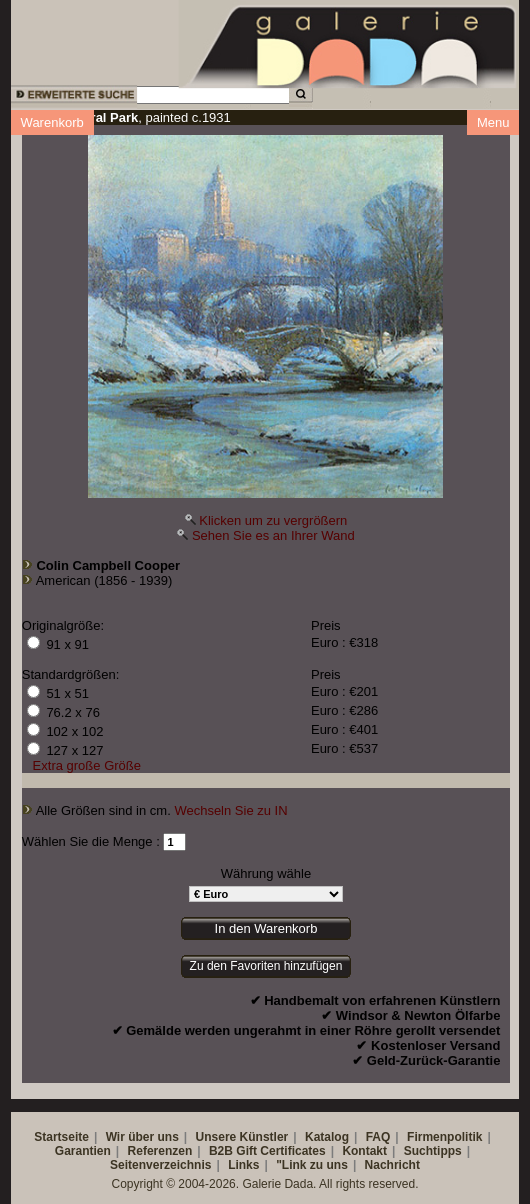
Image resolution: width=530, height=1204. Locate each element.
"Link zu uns (312, 1165)
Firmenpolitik (444, 1137)
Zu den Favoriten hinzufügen (266, 966)
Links (243, 1165)
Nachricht (392, 1165)
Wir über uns (142, 1137)
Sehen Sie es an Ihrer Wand (273, 535)
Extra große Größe (87, 765)
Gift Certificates (280, 1151)
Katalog (327, 1137)
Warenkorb (52, 122)
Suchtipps (433, 1151)
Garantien (83, 1151)
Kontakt (364, 1151)
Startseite (61, 1137)
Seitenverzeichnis (160, 1165)
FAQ (378, 1137)
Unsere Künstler (242, 1137)
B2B (221, 1151)
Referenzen (160, 1151)
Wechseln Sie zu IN (230, 810)
